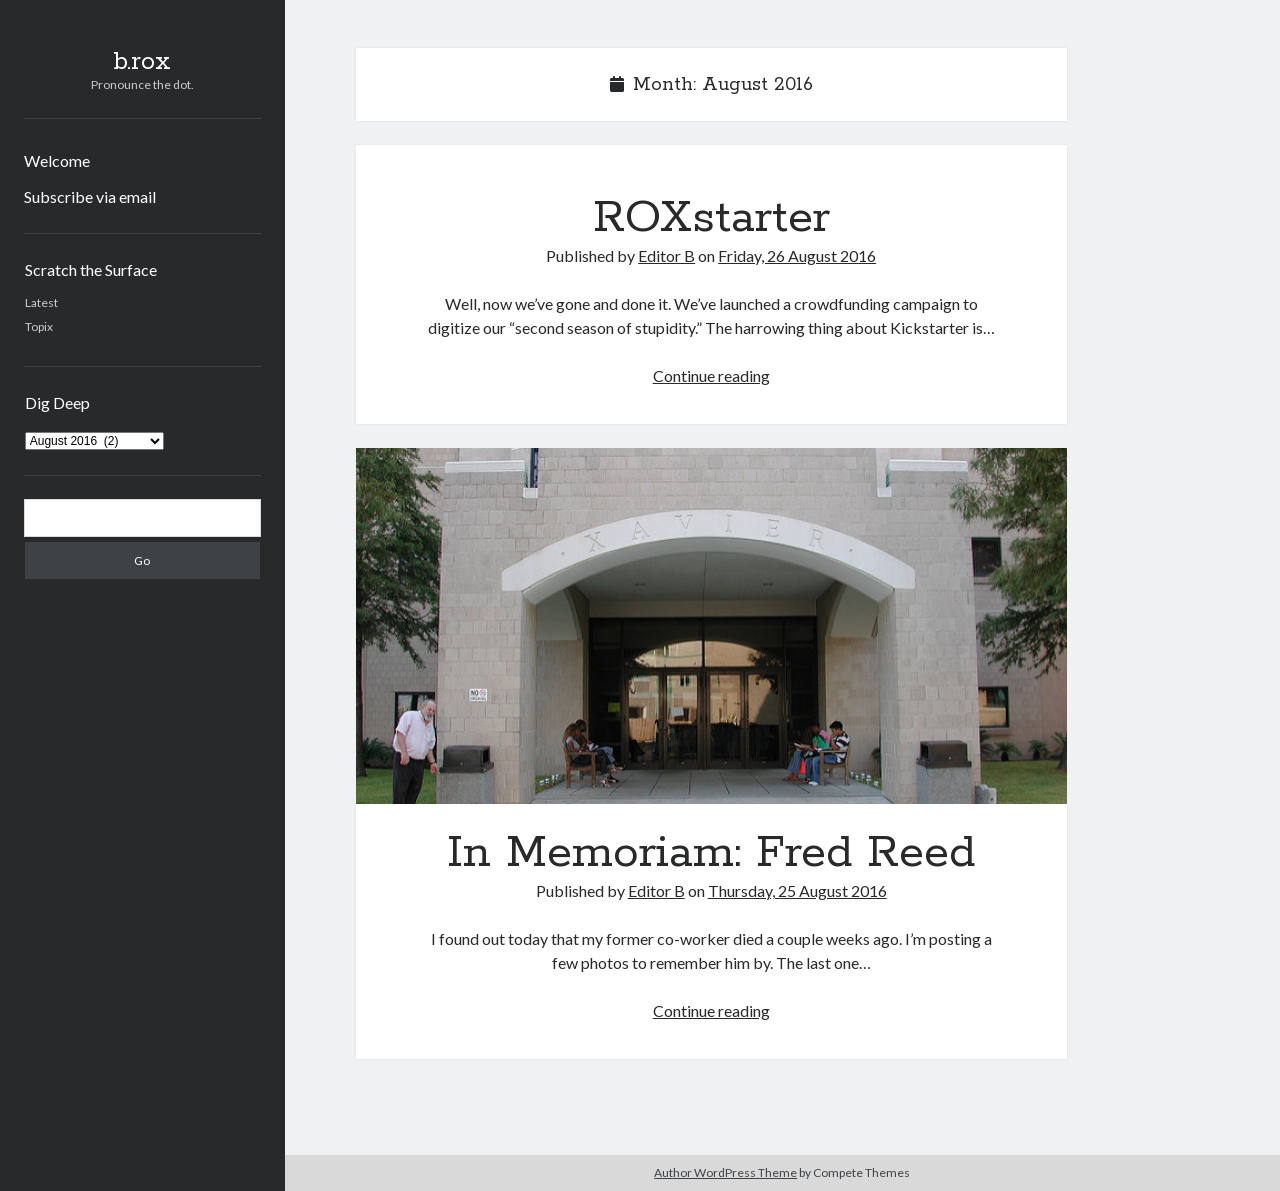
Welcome (57, 160)
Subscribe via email (90, 196)
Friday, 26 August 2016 (797, 255)
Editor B (666, 255)
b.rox (142, 62)
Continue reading (711, 375)
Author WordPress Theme (725, 1172)
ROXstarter (711, 218)
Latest (41, 302)
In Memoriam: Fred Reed (711, 626)
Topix (39, 326)
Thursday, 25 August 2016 (797, 890)
